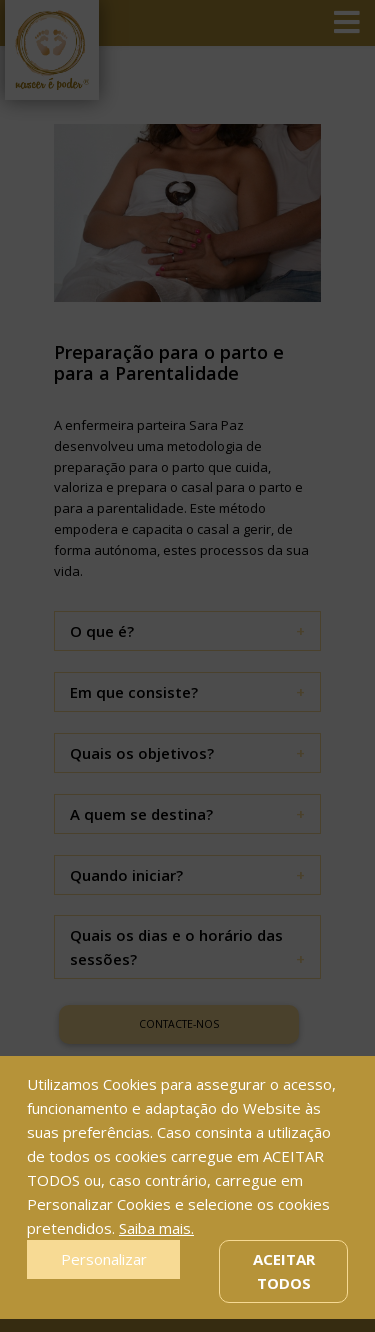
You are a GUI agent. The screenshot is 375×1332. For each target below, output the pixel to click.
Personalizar (104, 1259)
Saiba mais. (156, 1228)
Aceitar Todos (284, 1271)
